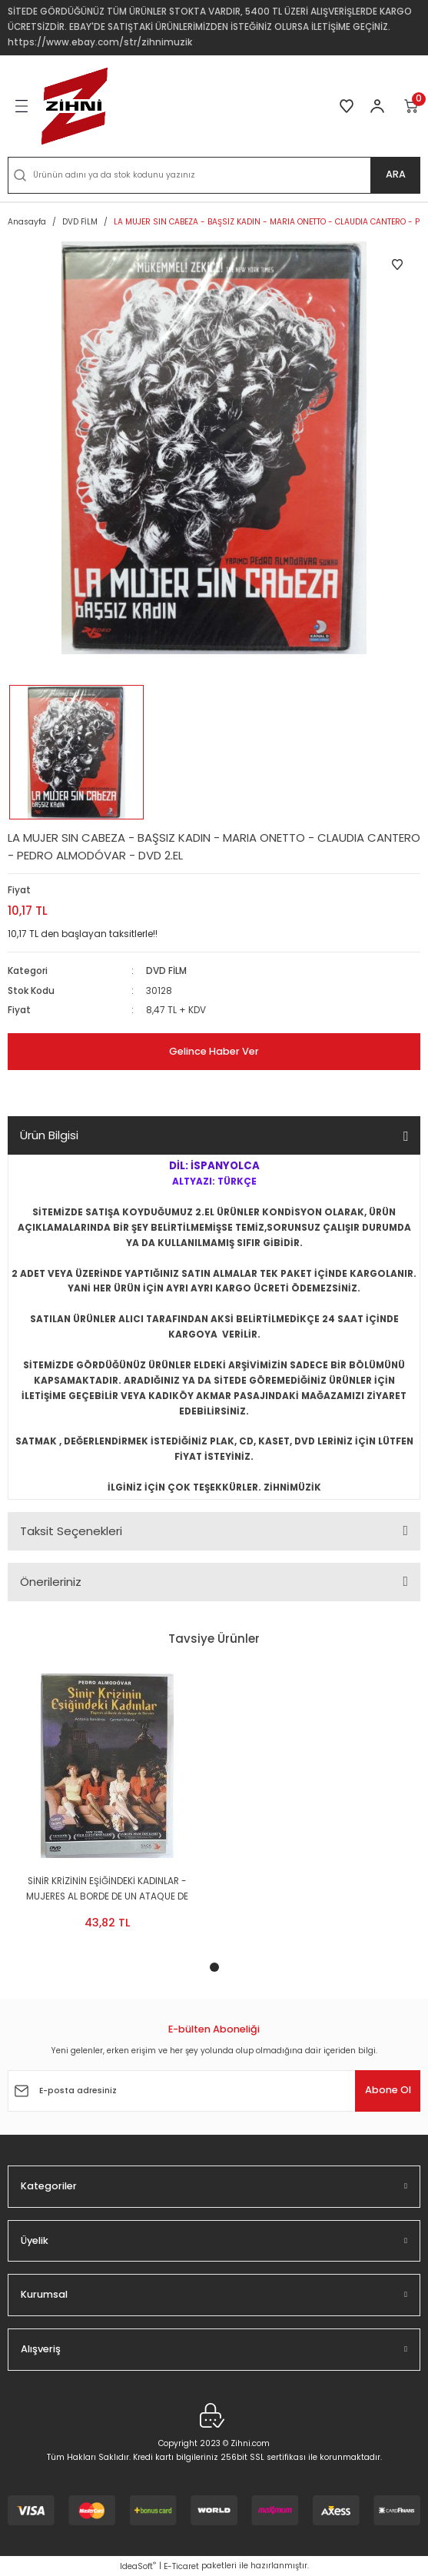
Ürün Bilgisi (49, 1135)
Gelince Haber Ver (214, 1051)
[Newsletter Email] (214, 2091)
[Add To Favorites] (397, 264)
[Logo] (74, 106)
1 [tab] (214, 1967)
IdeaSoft (138, 2566)
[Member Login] (377, 106)
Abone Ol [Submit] (388, 2089)
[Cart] (411, 106)
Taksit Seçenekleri (71, 1531)
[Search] (214, 175)
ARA (396, 174)
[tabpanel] (107, 1806)
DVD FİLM (166, 971)
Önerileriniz (50, 1582)
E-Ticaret (181, 2566)
